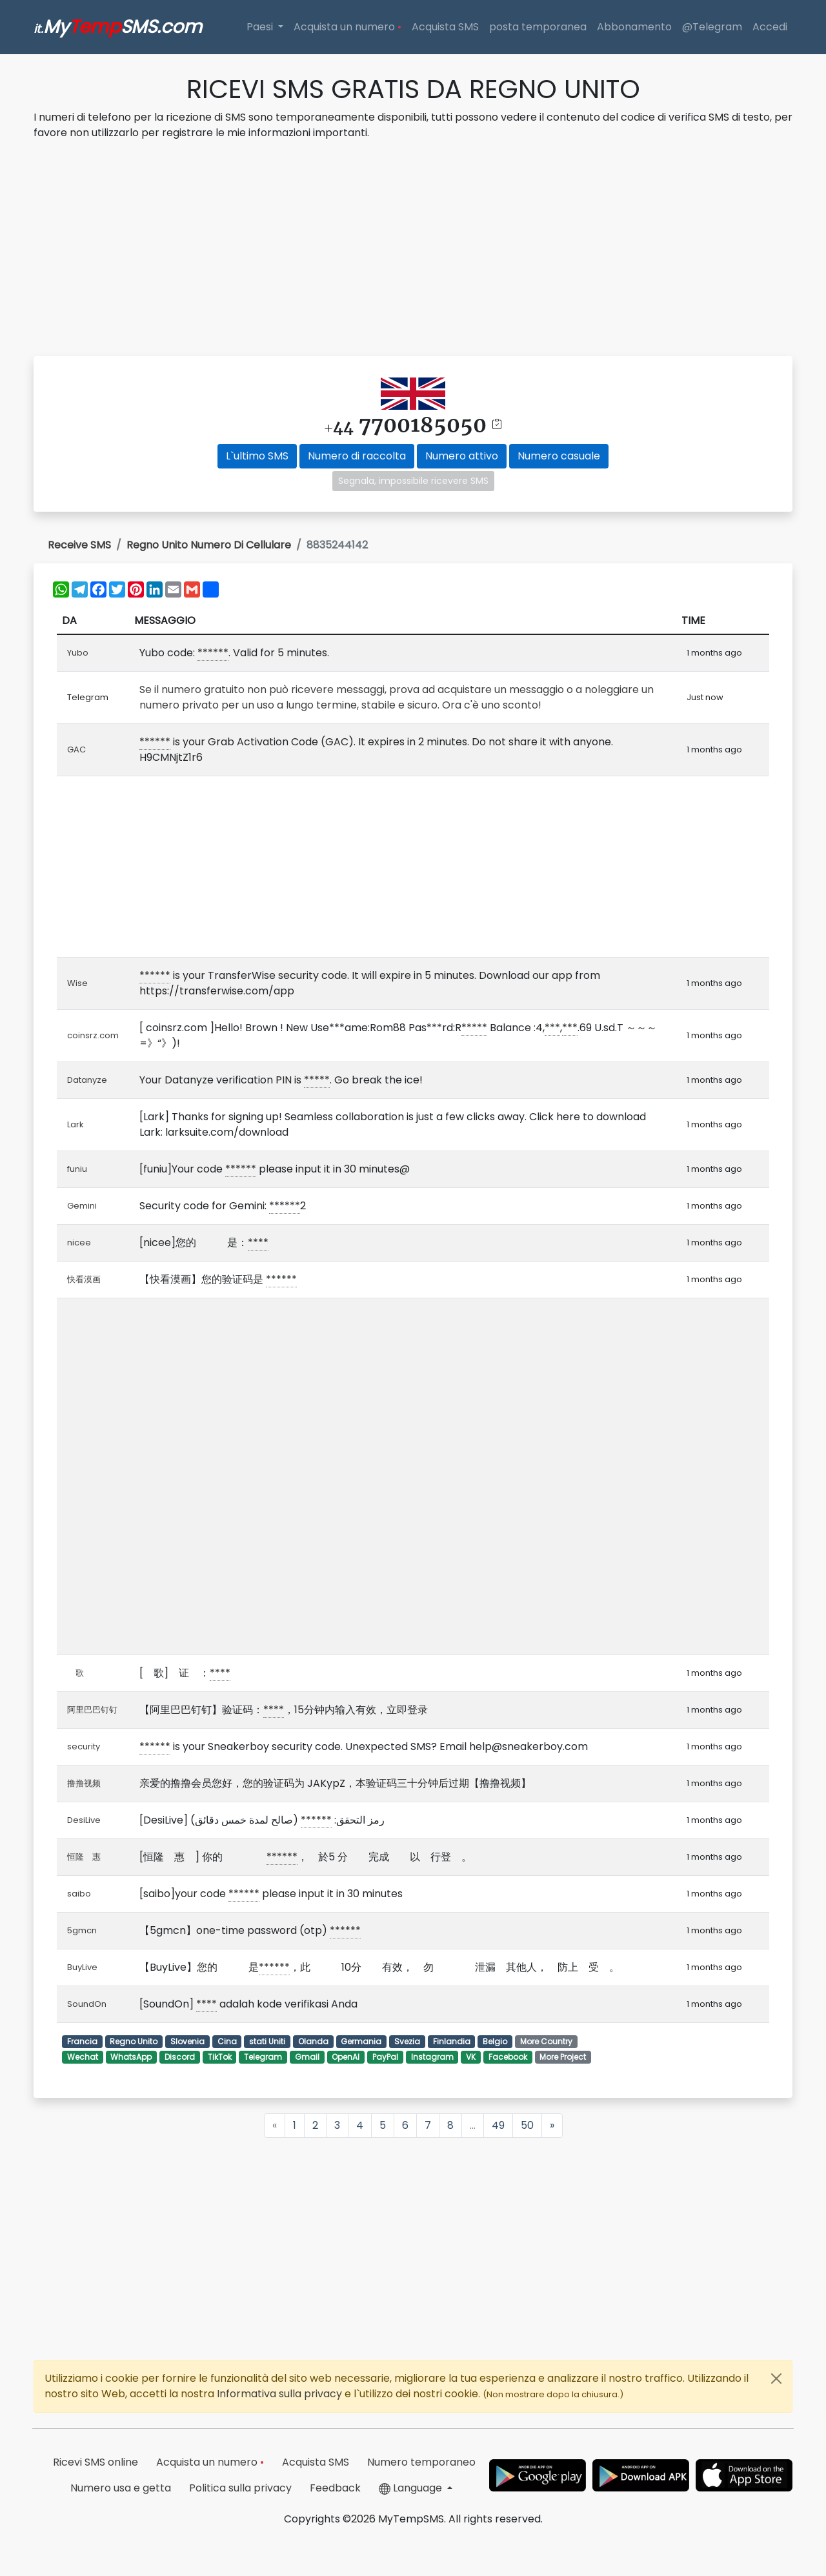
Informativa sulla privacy (281, 2393)
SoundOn (86, 2004)
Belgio (495, 2041)
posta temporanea (538, 26)
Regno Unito (133, 2041)
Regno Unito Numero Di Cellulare (208, 545)
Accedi (769, 26)
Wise (77, 983)
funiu (77, 1169)
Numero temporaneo (421, 2462)
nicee (79, 1242)
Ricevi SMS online (95, 2462)
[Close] (776, 2378)
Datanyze (87, 1080)
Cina (227, 2041)
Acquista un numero (347, 26)
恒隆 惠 (88, 1857)
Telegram (263, 2056)
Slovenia (187, 2041)
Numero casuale (559, 455)
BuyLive (82, 1967)
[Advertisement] (413, 250)
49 (498, 2125)
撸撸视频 (84, 1783)
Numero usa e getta (120, 2487)
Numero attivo (461, 455)
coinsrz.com (93, 1035)
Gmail (307, 2056)
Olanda (313, 2041)
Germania (361, 2041)
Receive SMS (79, 545)
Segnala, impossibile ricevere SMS (413, 480)
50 (527, 2125)
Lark (75, 1124)
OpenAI (345, 2056)
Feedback (335, 2487)
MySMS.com (118, 26)
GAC (76, 749)
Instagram (432, 2056)
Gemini (82, 1206)
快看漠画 (84, 1279)
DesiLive (84, 1820)
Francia (82, 2041)
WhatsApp (131, 2056)
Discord (180, 2056)
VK (471, 2056)
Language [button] (412, 2487)
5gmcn (82, 1930)
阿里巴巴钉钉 (92, 1710)
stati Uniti (267, 2041)
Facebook (508, 2056)
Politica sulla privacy (240, 2487)
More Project (562, 2056)
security (83, 1746)
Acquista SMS (445, 26)
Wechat (82, 2056)
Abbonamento (634, 26)
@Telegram (712, 26)
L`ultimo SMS (257, 455)
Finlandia (451, 2041)
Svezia (407, 2041)
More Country (546, 2041)
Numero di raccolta (357, 455)
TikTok (220, 2056)
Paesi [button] (261, 26)
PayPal (385, 2056)
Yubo (77, 653)
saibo (79, 1893)
